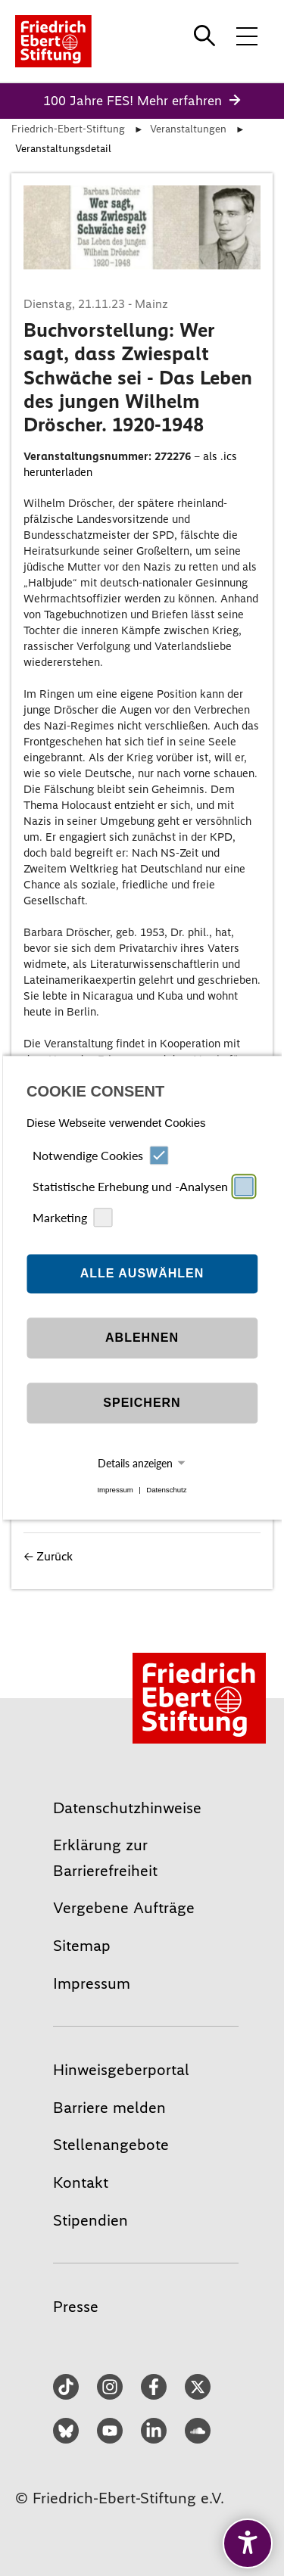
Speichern (141, 1402)
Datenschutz (166, 1490)
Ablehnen (142, 1337)
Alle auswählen (142, 1273)
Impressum (115, 1490)
